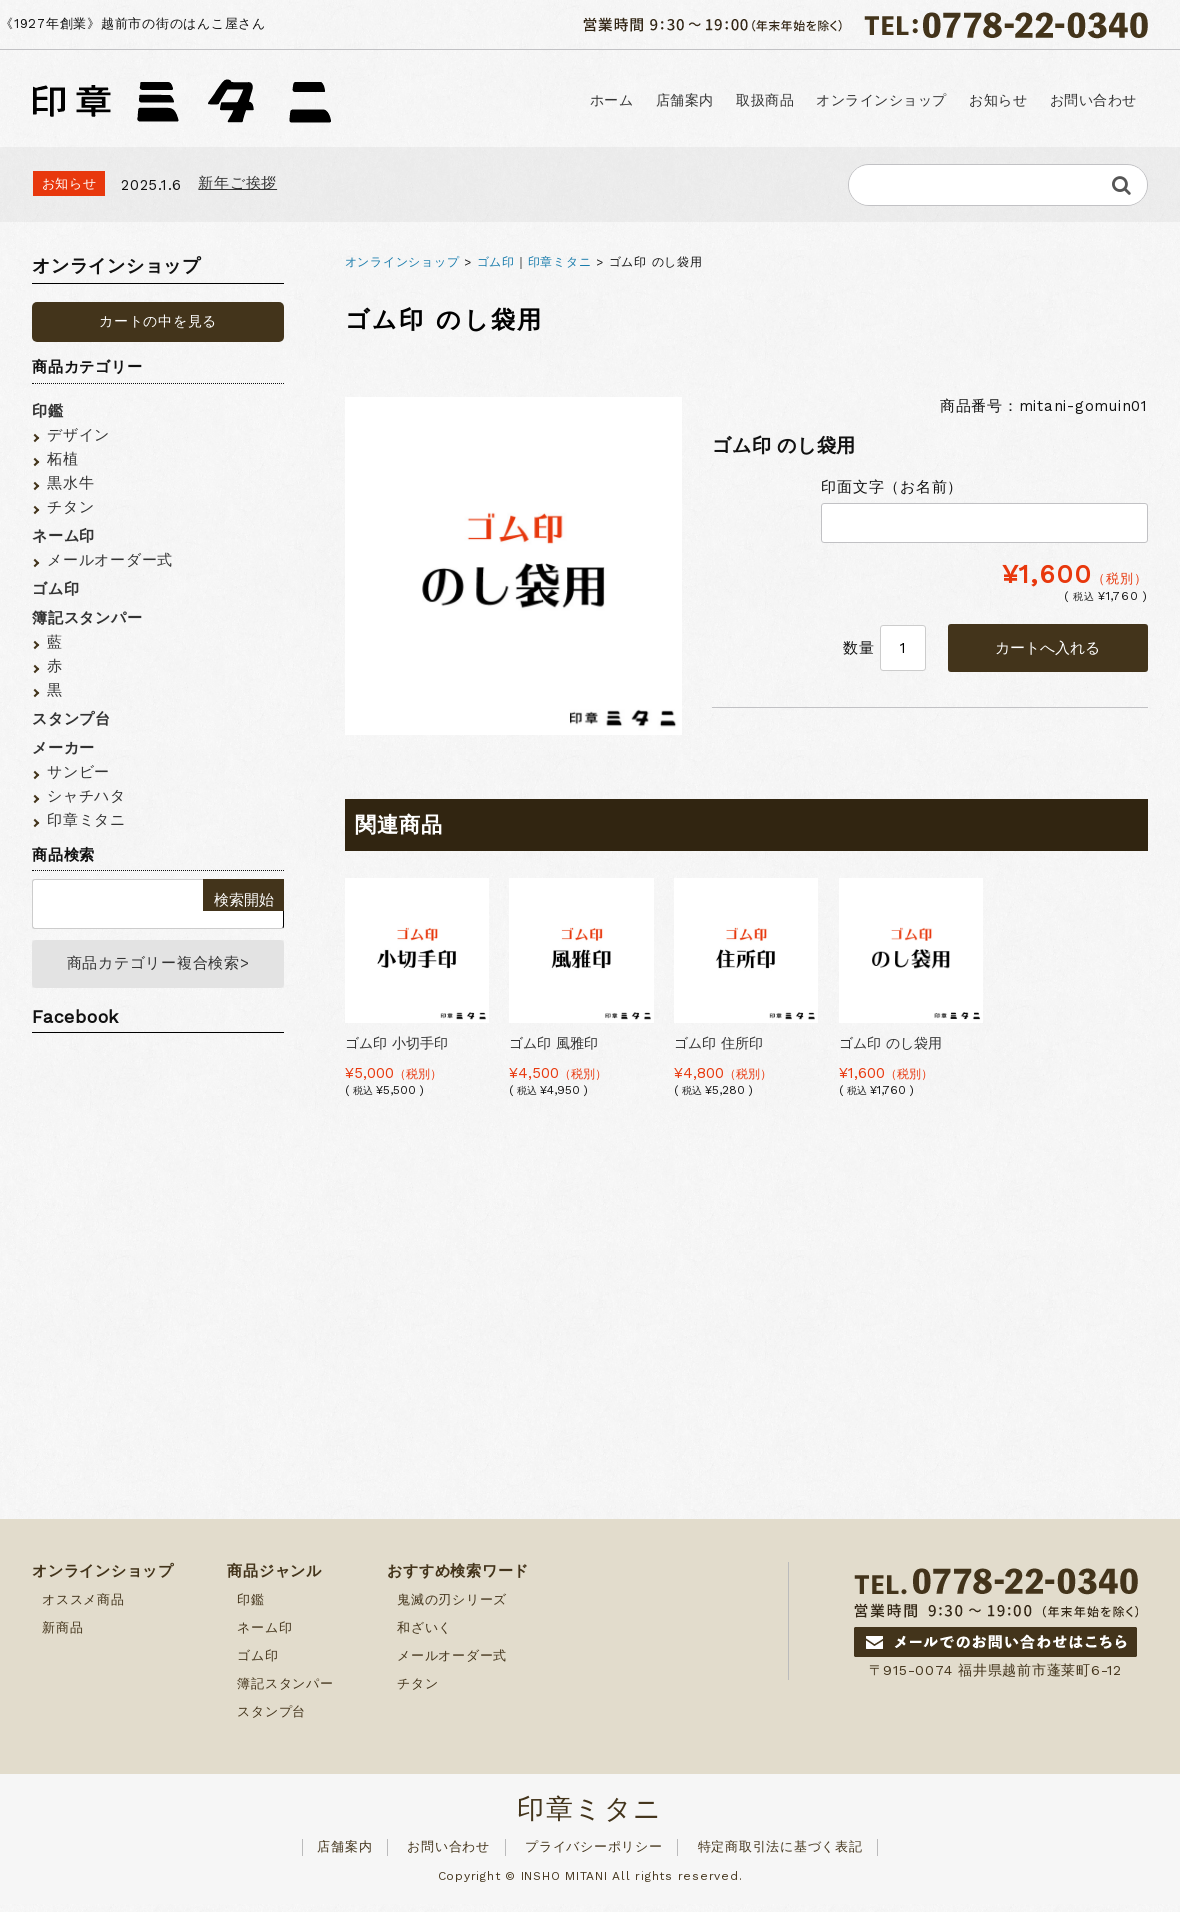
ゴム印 (496, 262)
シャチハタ (86, 796)
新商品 (62, 1635)
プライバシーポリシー (594, 1854)
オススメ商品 (83, 1607)
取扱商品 (761, 100)
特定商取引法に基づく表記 (780, 1854)
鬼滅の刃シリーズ (452, 1607)
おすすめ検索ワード (458, 1579)
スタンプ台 (71, 719)
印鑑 (48, 411)
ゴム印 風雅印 (553, 1043)
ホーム (606, 100)
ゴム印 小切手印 (396, 1043)
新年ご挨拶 (237, 183)
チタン (70, 507)
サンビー (78, 772)
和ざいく (424, 1635)
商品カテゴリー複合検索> (158, 968)
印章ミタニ (560, 262)
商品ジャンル (274, 1579)
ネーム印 (63, 536)
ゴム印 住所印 (718, 1043)
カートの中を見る (158, 321)
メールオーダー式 (110, 560)
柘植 (63, 459)
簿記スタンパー (87, 618)
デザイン (78, 435)
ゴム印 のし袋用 (890, 1043)
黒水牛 (70, 483)
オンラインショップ (878, 100)
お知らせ (996, 100)
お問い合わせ (1092, 100)
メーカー (63, 748)
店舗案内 (680, 100)
